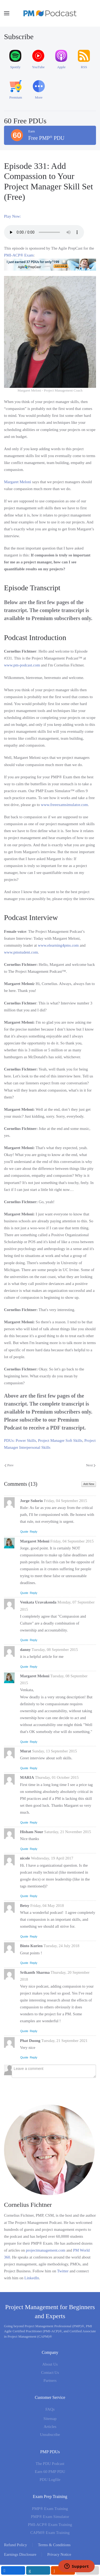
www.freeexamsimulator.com (64, 805)
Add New (88, 1484)
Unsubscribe (50, 2434)
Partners (50, 2380)
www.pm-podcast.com (22, 665)
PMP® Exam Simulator (50, 2516)
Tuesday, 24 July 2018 (61, 1946)
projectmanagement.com (45, 2250)
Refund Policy (15, 2545)
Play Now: (12, 216)
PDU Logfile (50, 2479)
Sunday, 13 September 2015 (54, 1751)
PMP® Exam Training (50, 2508)
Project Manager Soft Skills (60, 1440)
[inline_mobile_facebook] (13, 2570)
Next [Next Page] (90, 1465)
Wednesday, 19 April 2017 (52, 1858)
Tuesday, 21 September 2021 (64, 2040)
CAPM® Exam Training (50, 2532)
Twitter (63, 2271)
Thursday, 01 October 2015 (57, 1777)
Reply (33, 1531)
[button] (6, 13)
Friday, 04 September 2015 (65, 1501)
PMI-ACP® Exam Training (50, 2524)
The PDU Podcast (50, 2463)
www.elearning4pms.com (58, 945)
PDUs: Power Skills (20, 1440)
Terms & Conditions (54, 2545)
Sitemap (50, 2418)
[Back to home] (50, 13)
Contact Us (50, 2372)
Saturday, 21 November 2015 (67, 1832)
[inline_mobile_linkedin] (38, 2570)
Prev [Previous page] (9, 1465)
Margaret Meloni (17, 482)
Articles (50, 2426)
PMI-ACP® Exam (19, 255)
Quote (24, 1531)
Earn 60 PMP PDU (50, 2471)
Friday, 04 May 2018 (47, 1905)
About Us (50, 2364)
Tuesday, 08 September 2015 (55, 1649)
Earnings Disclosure (20, 2554)
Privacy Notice (59, 2554)
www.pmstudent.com (21, 952)
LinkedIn (31, 2278)
